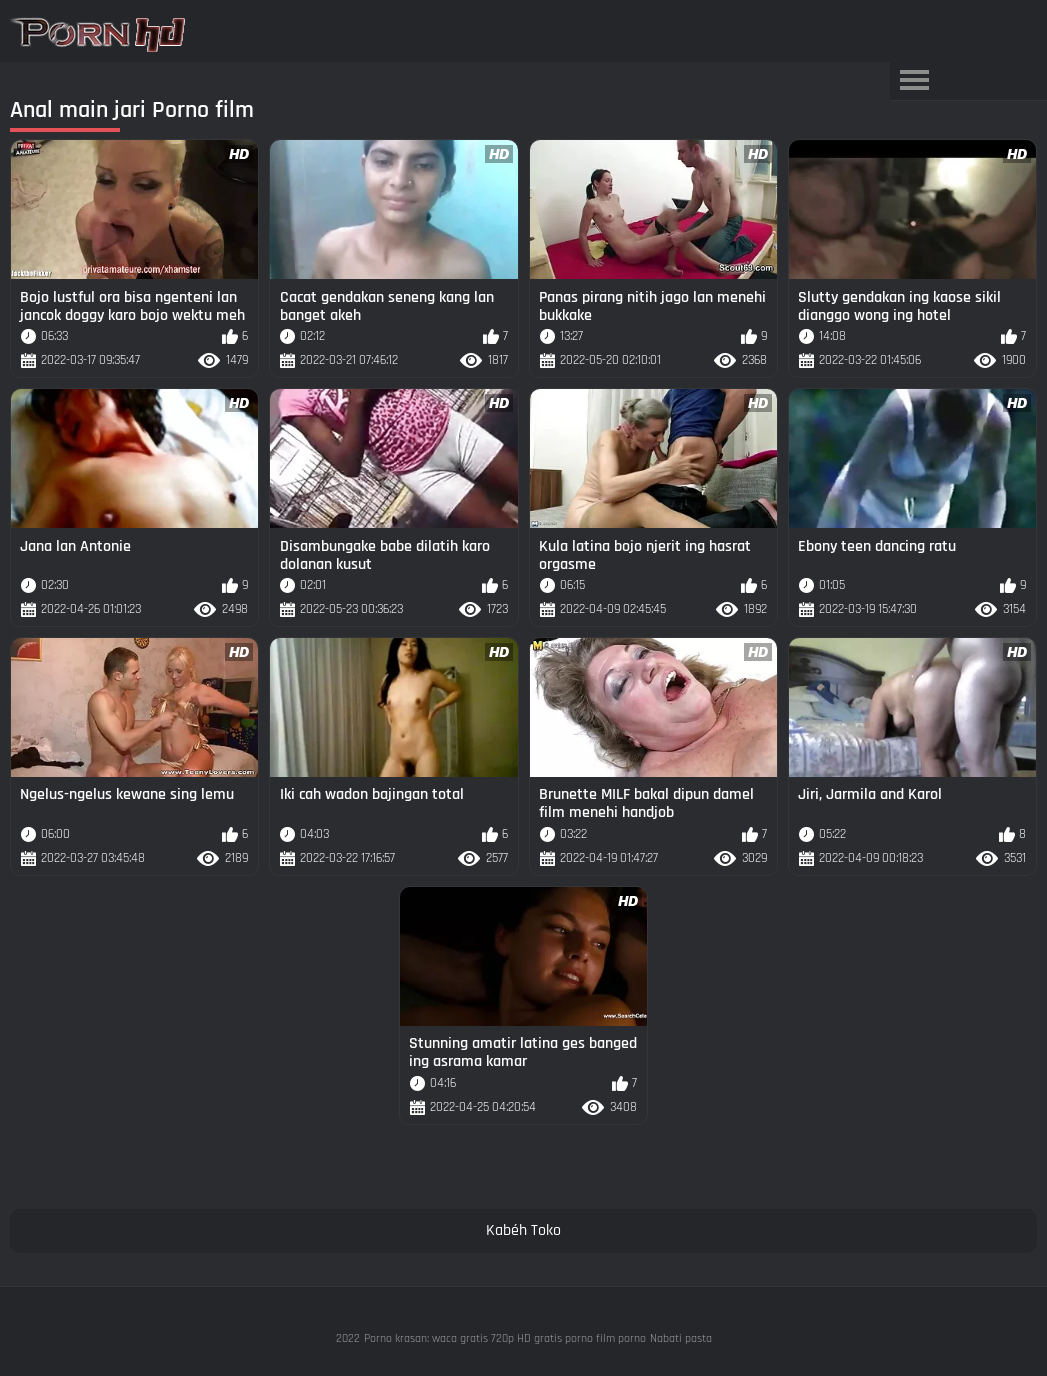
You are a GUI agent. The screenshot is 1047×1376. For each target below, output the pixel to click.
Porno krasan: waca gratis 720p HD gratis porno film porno (505, 1338)
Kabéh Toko (523, 1230)
